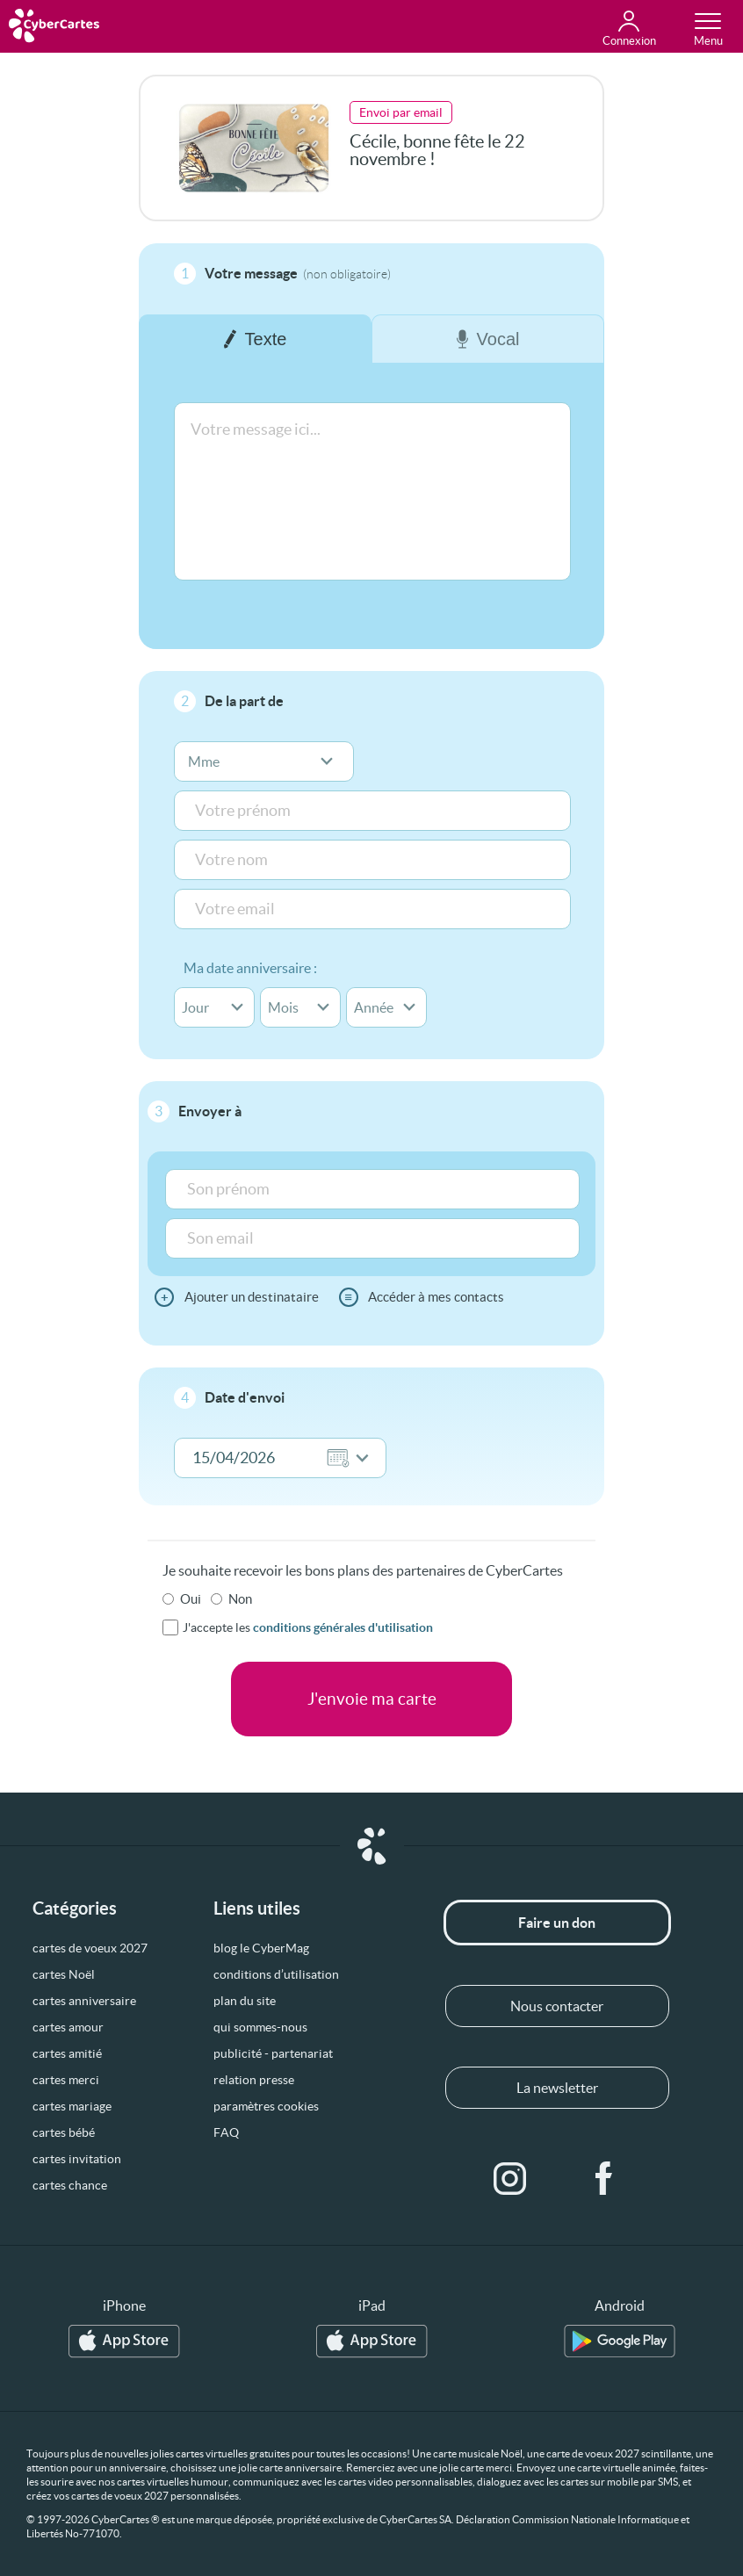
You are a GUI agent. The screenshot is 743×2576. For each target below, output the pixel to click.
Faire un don (556, 1922)
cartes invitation (76, 2159)
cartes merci (65, 2080)
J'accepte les (308, 1627)
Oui (190, 1598)
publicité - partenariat (273, 2053)
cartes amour (68, 2027)
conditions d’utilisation (276, 1974)
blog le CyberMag (261, 1948)
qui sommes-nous (260, 2027)
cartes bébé (63, 2132)
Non (240, 1598)
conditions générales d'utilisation (343, 1627)
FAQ (226, 2132)
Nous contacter (556, 2006)
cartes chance (69, 2185)
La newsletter (557, 2088)
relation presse (253, 2080)
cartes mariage (72, 2106)
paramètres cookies (266, 2106)
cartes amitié (67, 2053)
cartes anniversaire (84, 2001)
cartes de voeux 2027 (90, 1948)
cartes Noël (63, 1974)
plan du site (244, 2001)
